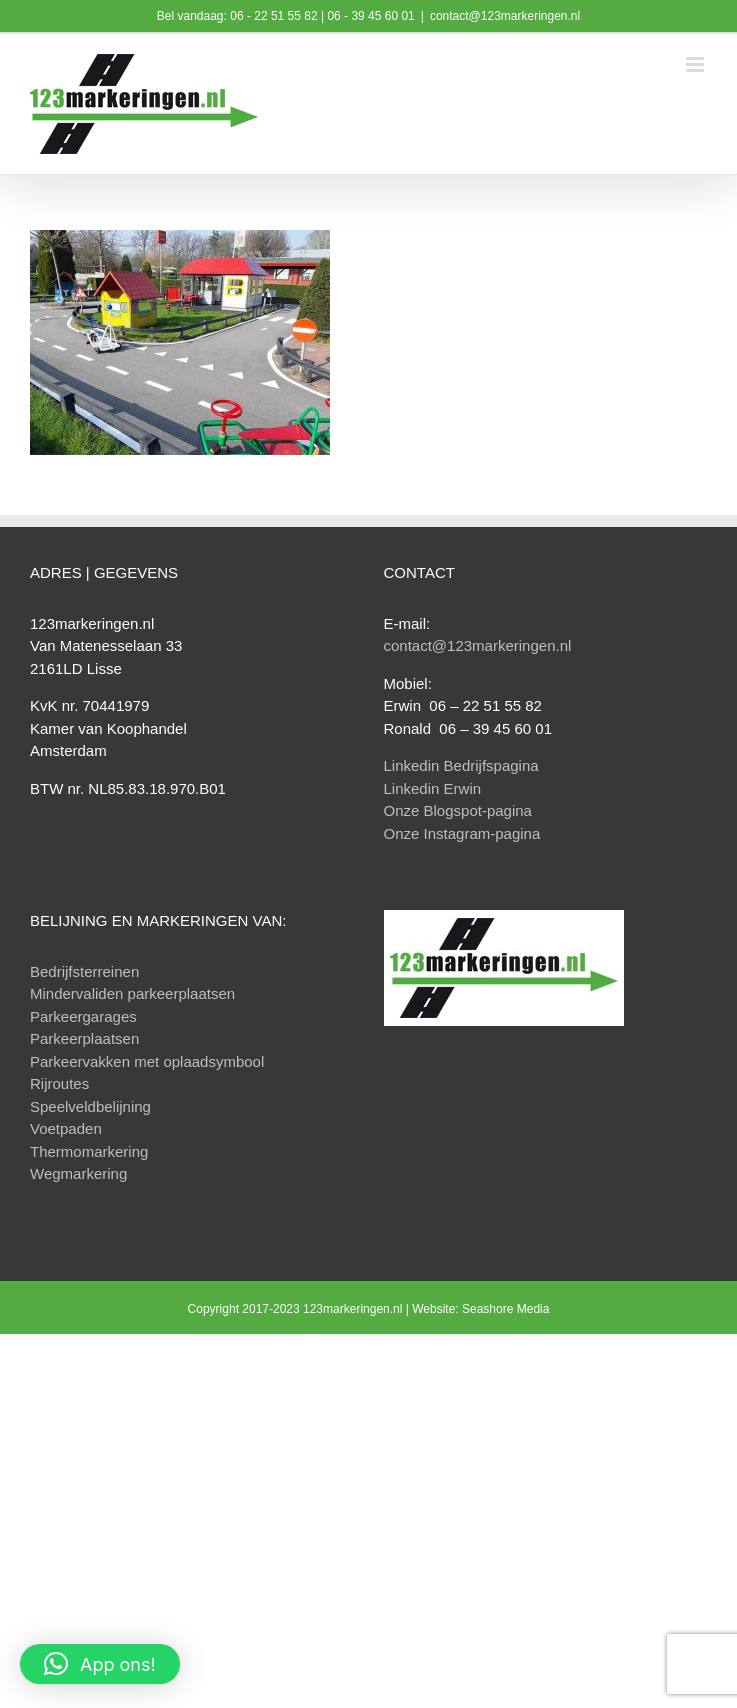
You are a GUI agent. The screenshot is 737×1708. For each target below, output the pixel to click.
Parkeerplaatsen (84, 1038)
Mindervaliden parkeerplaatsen (132, 993)
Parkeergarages (83, 1016)
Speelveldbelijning (90, 1106)
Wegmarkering (78, 1173)
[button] (100, 1664)
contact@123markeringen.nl (505, 16)
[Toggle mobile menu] (696, 64)
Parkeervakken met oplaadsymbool (147, 1061)
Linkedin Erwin (433, 788)
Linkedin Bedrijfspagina (461, 765)
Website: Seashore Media (480, 1309)
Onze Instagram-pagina (462, 833)
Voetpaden (66, 1128)
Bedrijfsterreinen (84, 971)
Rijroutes (59, 1083)
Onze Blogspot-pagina (458, 810)
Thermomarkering (89, 1151)
